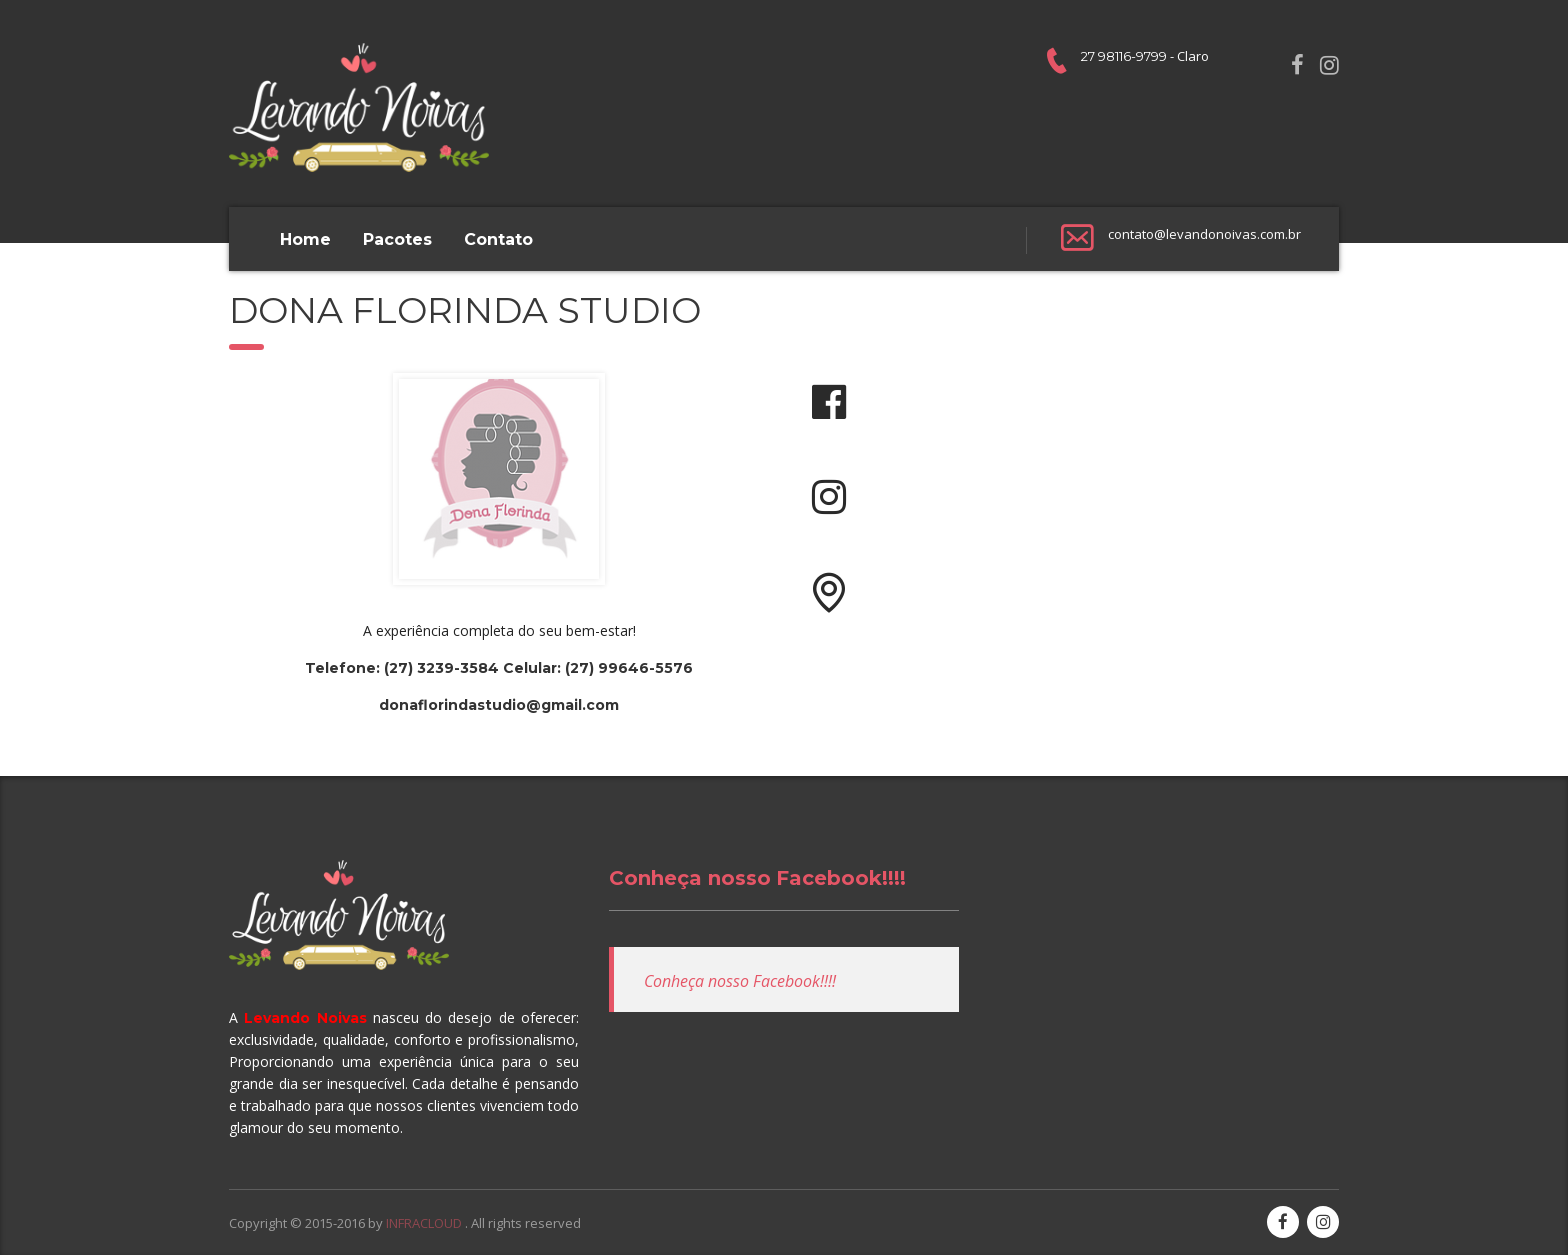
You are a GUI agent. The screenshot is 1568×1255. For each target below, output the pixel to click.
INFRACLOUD (425, 1223)
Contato (498, 239)
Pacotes (397, 239)
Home (305, 239)
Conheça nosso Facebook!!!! (757, 878)
